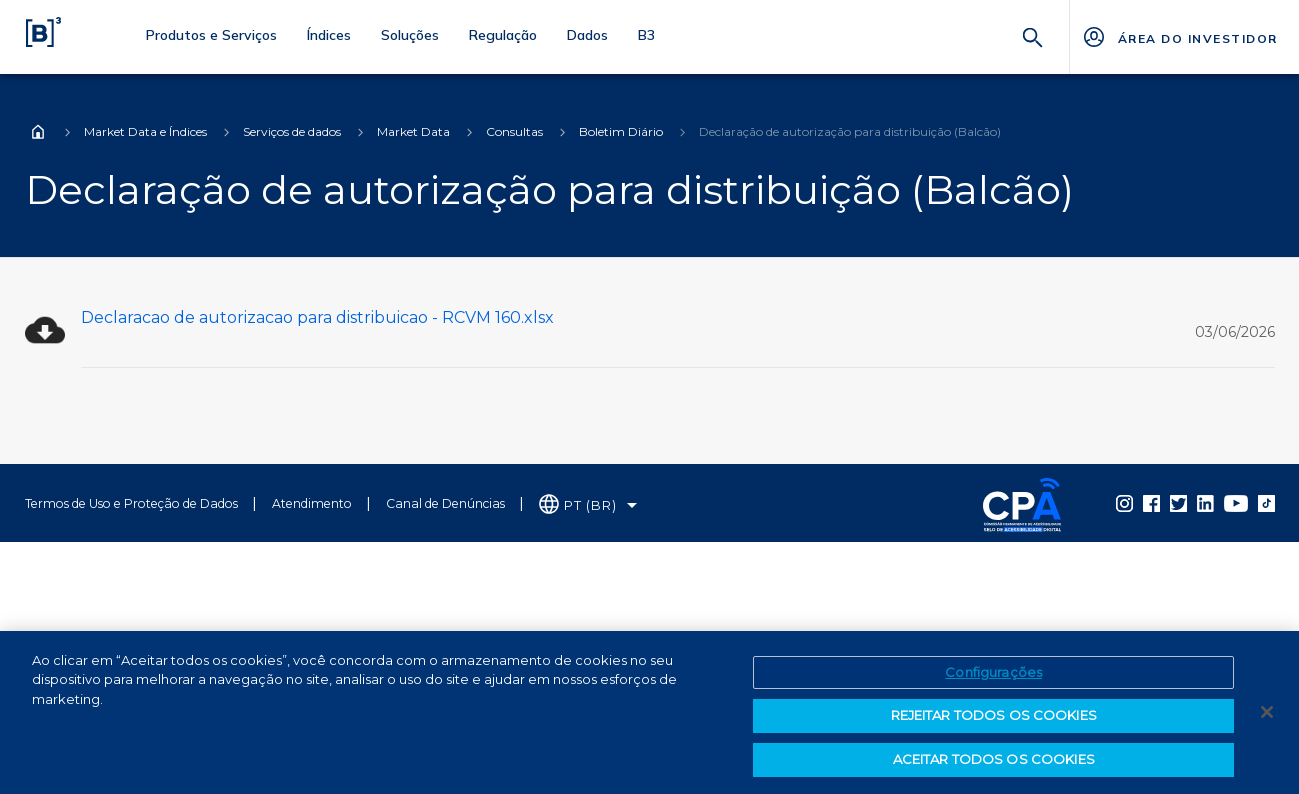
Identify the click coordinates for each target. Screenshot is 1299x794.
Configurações (993, 677)
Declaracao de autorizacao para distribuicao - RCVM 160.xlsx (317, 317)
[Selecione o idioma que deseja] (588, 505)
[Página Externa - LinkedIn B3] (1205, 503)
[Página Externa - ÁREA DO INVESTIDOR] (1179, 37)
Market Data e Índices (145, 131)
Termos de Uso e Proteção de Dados (131, 503)
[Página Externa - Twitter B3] (1178, 503)
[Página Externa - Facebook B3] (1151, 503)
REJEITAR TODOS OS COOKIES (994, 721)
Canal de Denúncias (445, 503)
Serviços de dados (292, 131)
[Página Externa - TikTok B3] (1266, 503)
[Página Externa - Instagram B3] (1124, 503)
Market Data (413, 131)
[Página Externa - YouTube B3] (1236, 503)
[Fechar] (1267, 717)
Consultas (514, 131)
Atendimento (312, 503)
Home (38, 132)
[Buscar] (1033, 35)
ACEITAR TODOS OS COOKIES (994, 765)
